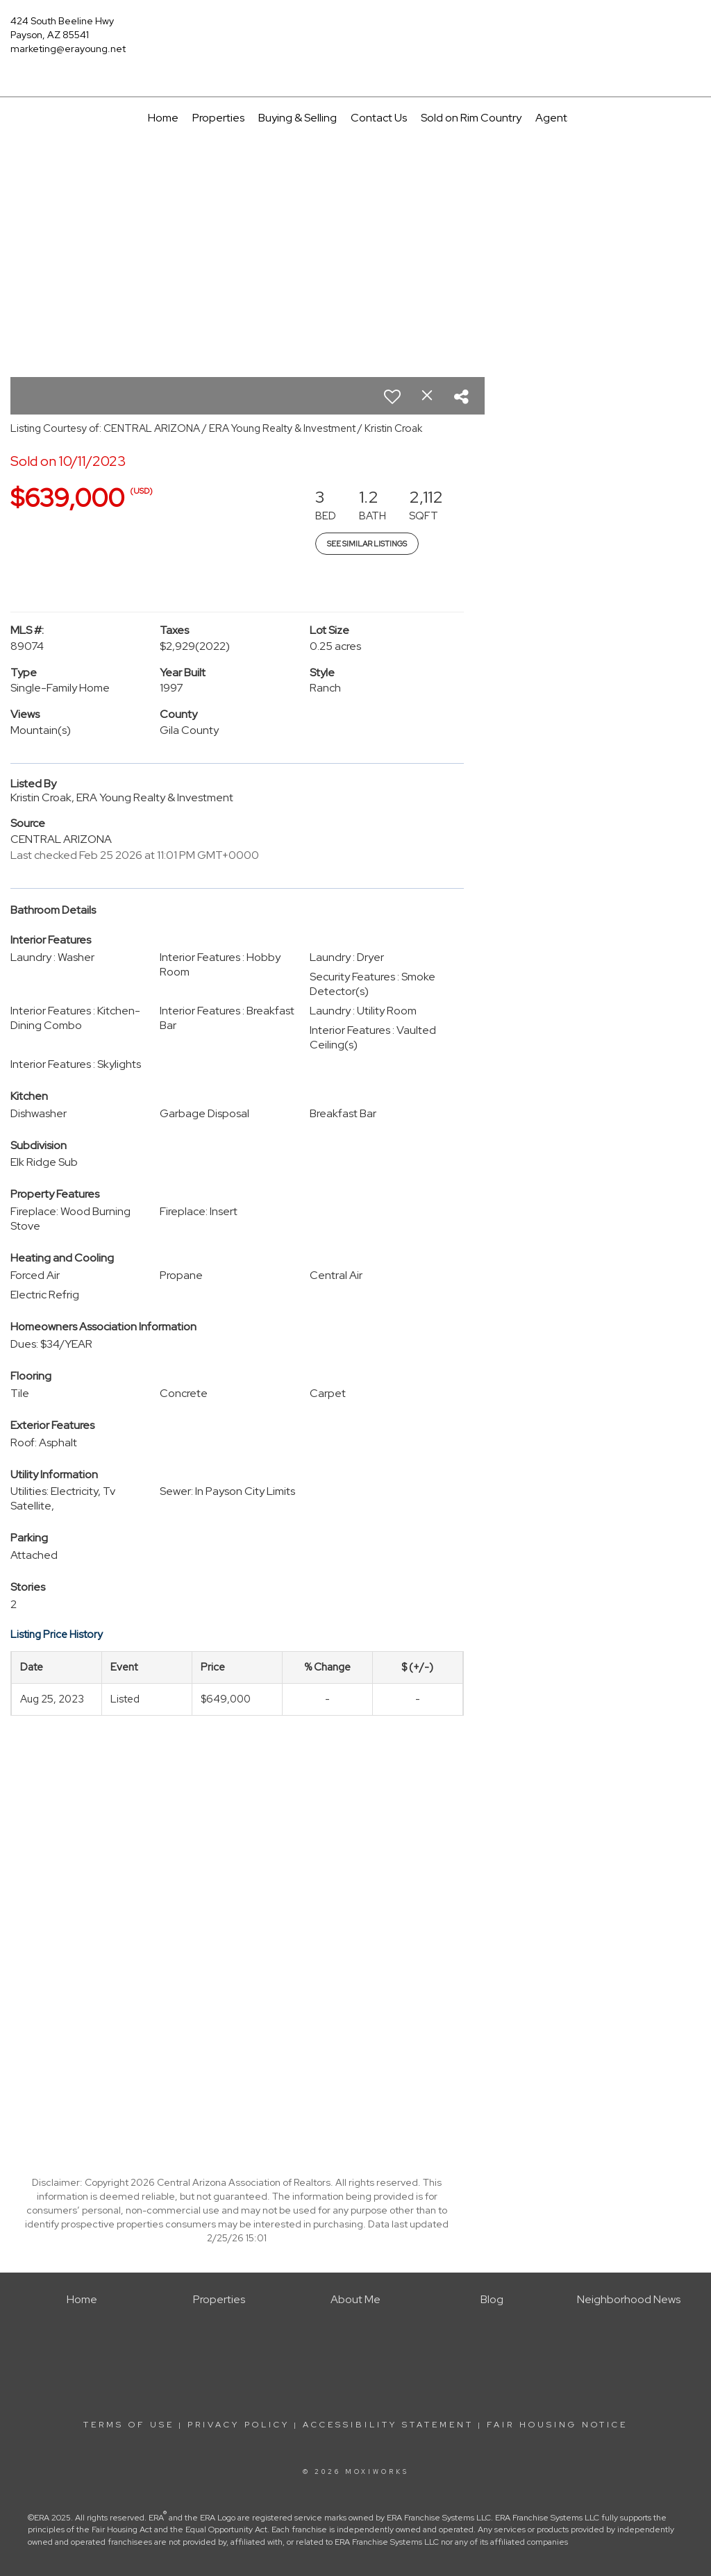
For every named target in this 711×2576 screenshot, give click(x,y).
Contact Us (379, 117)
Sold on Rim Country (471, 117)
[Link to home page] (355, 31)
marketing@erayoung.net (68, 48)
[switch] (392, 396)
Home (163, 117)
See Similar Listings (367, 544)
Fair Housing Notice (557, 2424)
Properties (218, 117)
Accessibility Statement (388, 2424)
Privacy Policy (238, 2424)
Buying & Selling (297, 117)
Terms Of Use (128, 2424)
